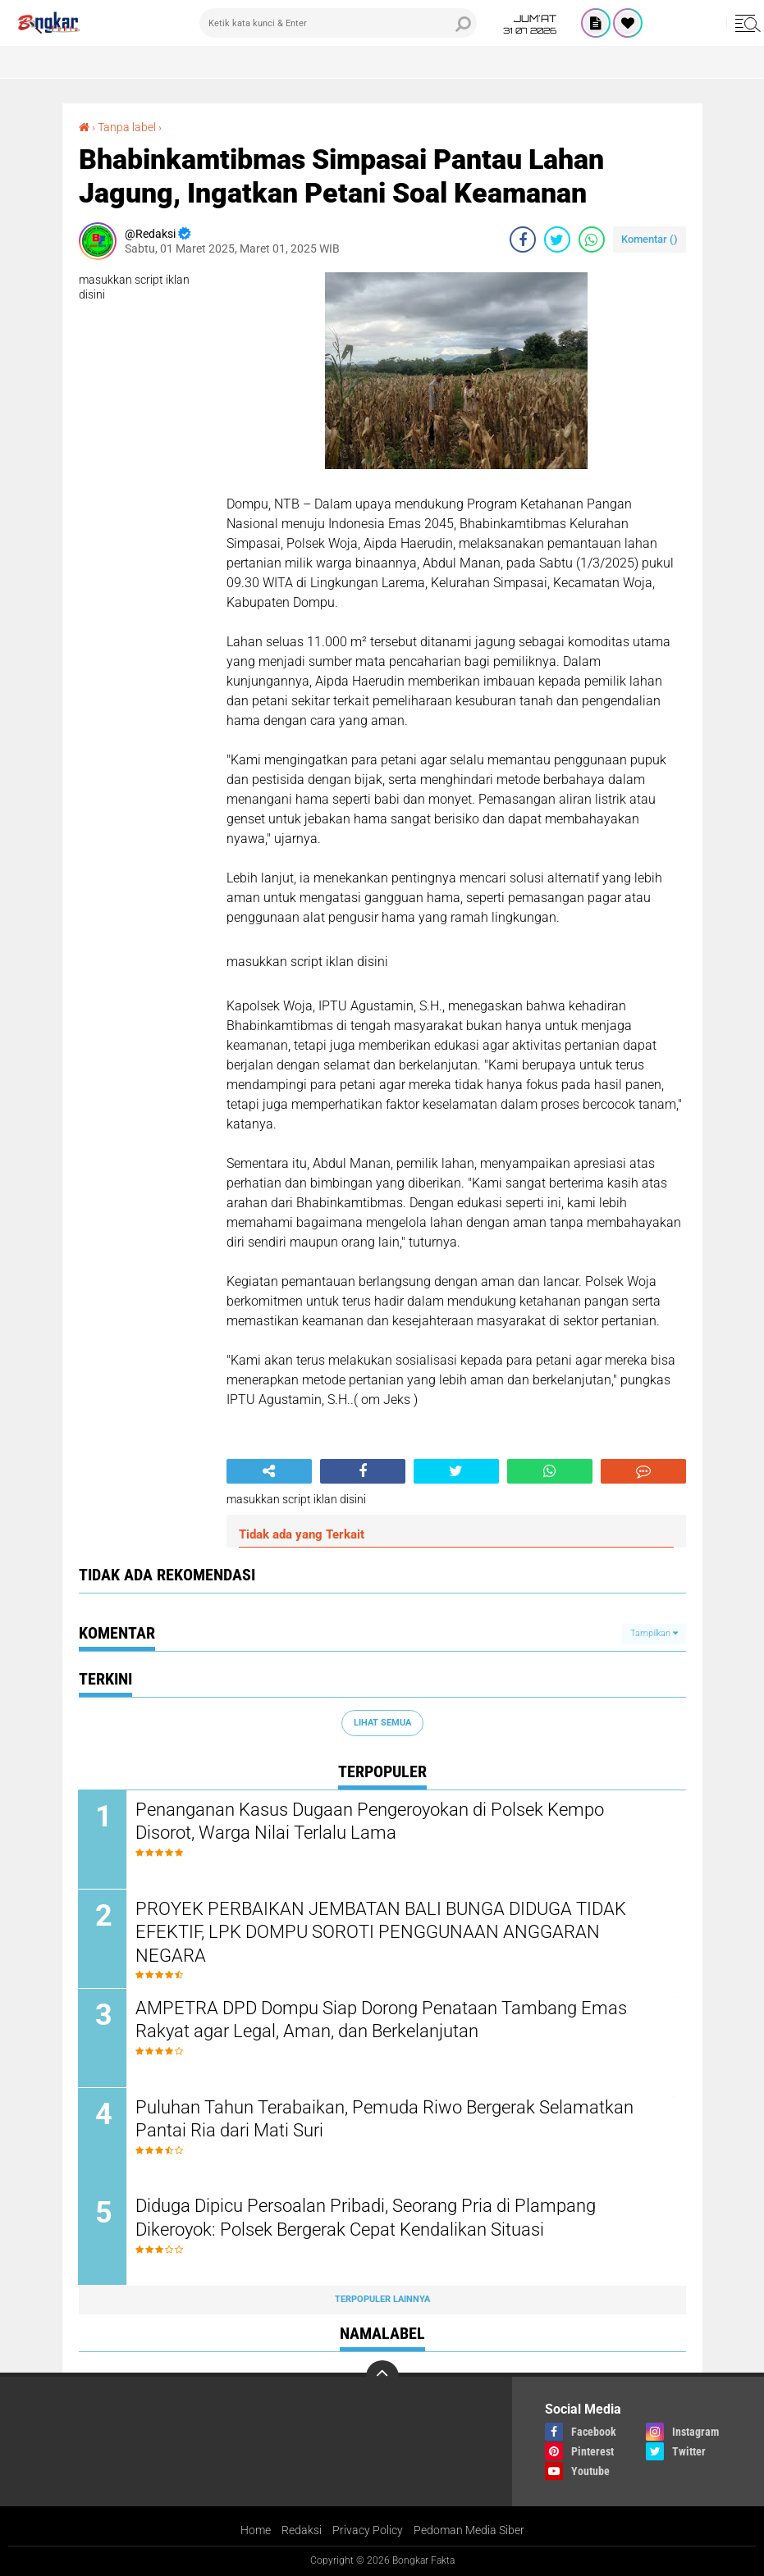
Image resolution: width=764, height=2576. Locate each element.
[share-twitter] (557, 239)
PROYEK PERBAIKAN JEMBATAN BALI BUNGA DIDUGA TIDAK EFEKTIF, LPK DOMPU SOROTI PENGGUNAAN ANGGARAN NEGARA (381, 1932)
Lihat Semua (382, 1722)
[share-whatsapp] (592, 239)
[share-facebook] (523, 239)
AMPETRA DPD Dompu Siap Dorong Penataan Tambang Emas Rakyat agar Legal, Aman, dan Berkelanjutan (382, 2020)
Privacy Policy (367, 2530)
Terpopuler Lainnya (382, 2300)
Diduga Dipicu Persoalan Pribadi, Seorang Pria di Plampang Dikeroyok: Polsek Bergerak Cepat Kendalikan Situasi (366, 2218)
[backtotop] (382, 2376)
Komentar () (649, 239)
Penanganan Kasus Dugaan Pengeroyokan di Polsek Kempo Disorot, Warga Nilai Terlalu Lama (370, 1821)
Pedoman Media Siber (469, 2530)
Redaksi (301, 2530)
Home (255, 2530)
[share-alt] (269, 1471)
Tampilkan (654, 1633)
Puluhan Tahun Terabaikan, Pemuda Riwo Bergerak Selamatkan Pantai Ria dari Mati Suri (385, 2119)
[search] (338, 23)
